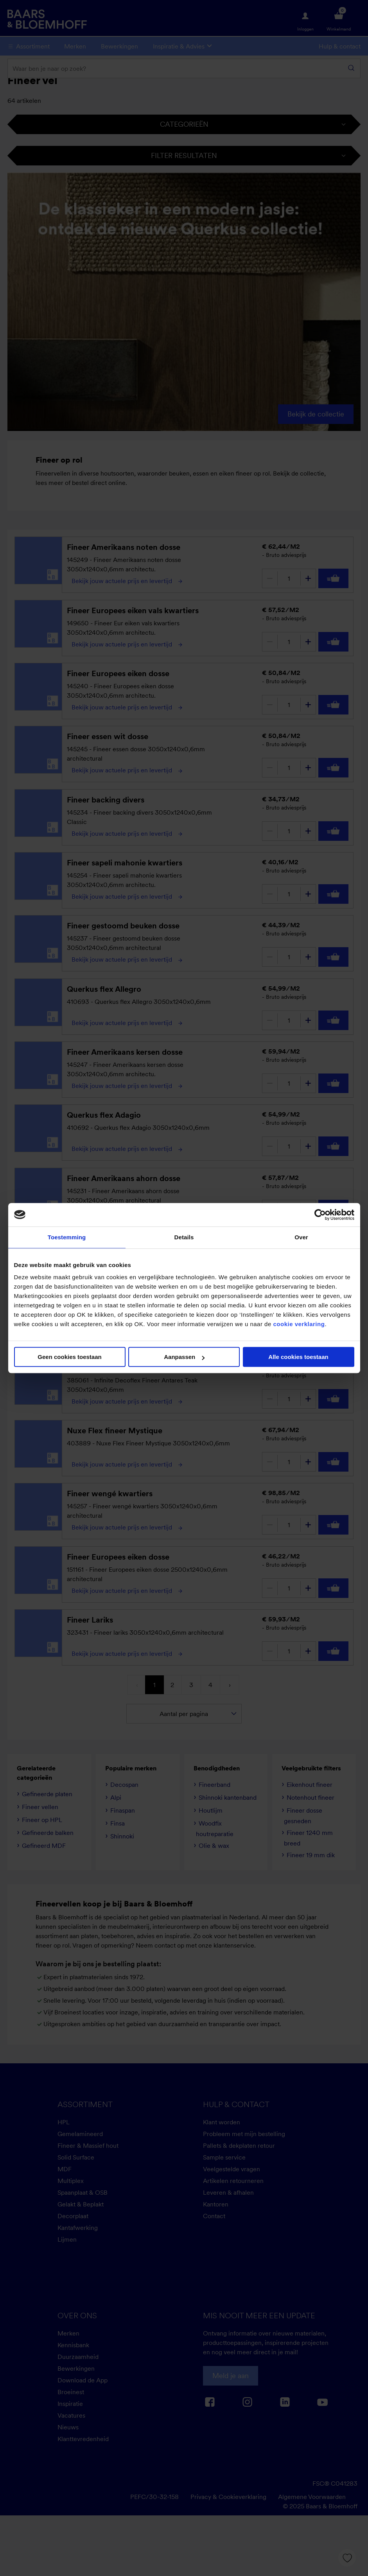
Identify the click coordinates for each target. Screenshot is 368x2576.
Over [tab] (301, 1237)
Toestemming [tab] (67, 1237)
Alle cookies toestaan (298, 1357)
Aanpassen (184, 1357)
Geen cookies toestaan (69, 1357)
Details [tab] (184, 1237)
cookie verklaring (299, 1324)
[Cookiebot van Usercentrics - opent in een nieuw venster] (320, 1215)
